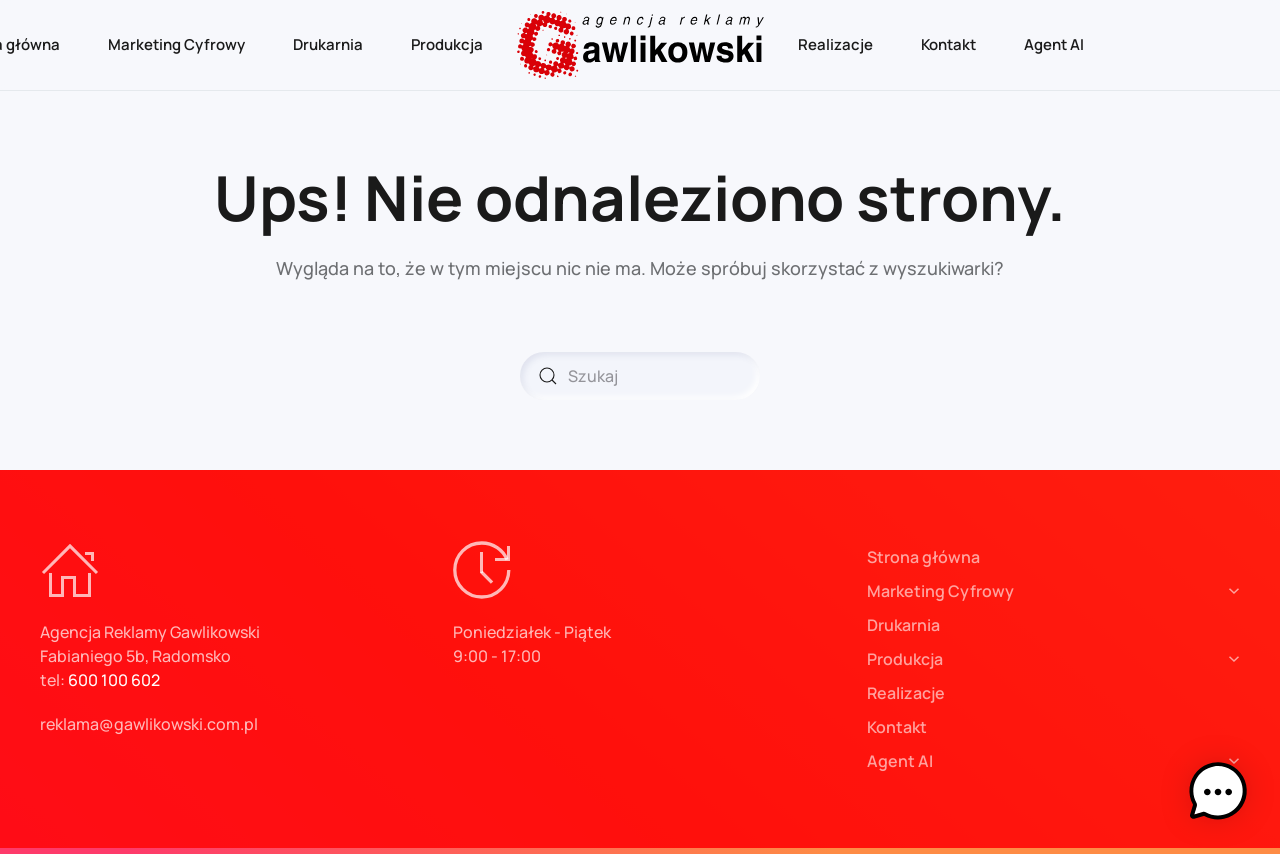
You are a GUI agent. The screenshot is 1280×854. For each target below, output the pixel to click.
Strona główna (923, 557)
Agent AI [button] (1054, 44)
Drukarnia (328, 44)
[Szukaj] (640, 376)
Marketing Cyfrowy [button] (176, 44)
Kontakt (948, 44)
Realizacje (835, 44)
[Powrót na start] (640, 45)
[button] (1218, 792)
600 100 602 (114, 680)
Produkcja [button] (447, 44)
